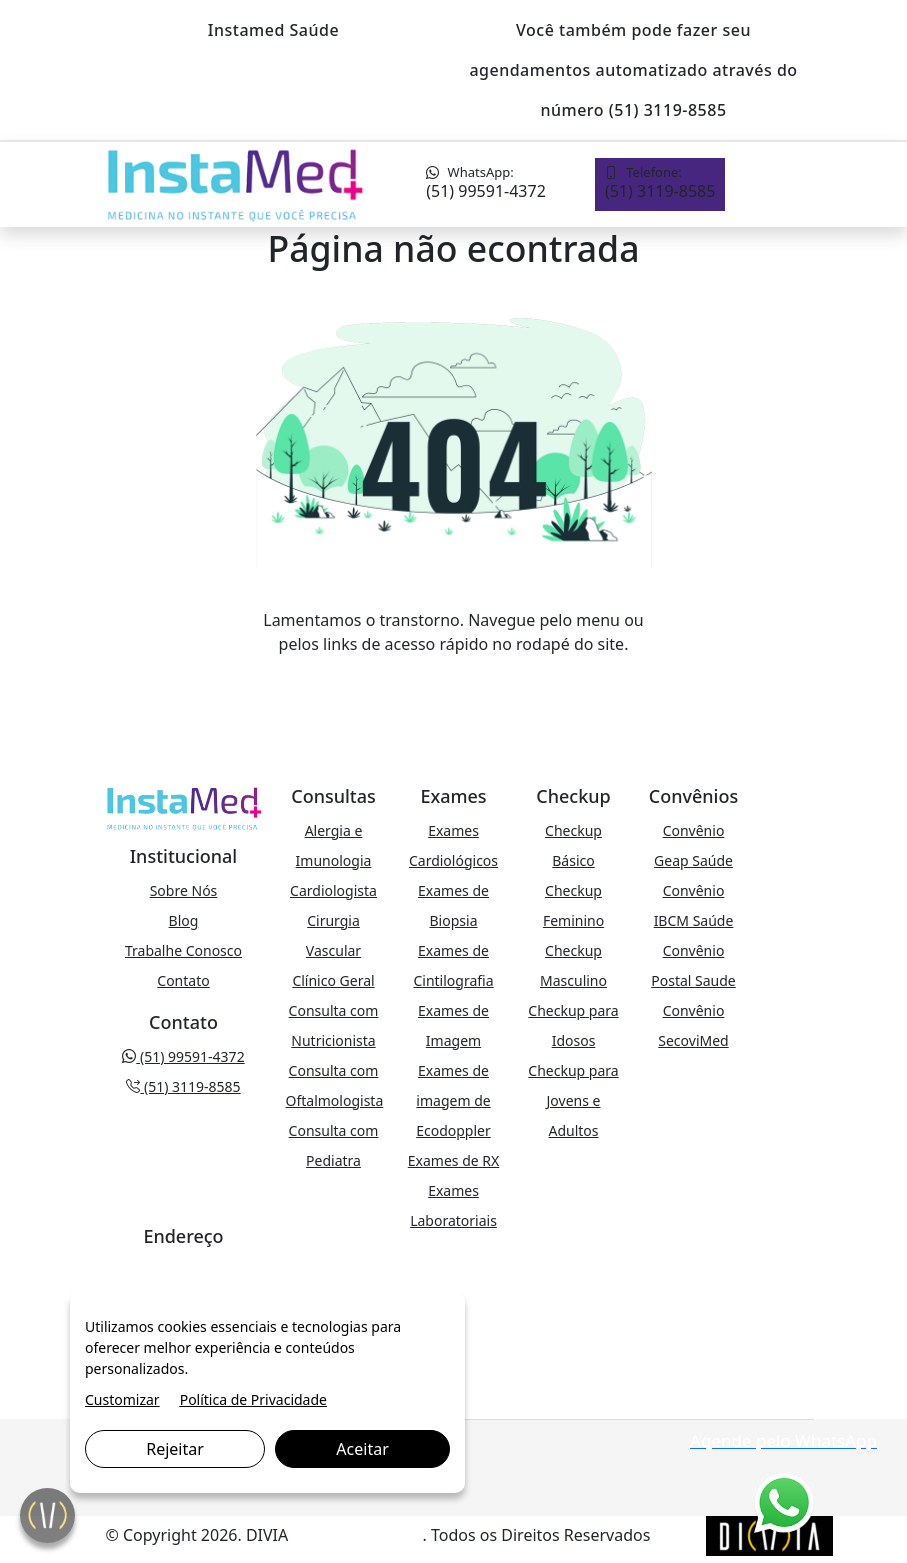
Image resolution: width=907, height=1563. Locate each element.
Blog (184, 920)
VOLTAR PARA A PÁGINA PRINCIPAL (453, 684)
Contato (183, 980)
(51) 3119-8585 (660, 182)
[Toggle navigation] (781, 185)
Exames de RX (453, 1160)
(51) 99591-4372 (486, 182)
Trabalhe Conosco (183, 950)
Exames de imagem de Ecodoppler (453, 1100)
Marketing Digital (357, 1535)
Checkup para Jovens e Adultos (573, 1100)
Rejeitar (175, 1449)
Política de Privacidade (253, 1399)
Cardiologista (333, 890)
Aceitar (362, 1449)
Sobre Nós (184, 890)
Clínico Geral (333, 980)
